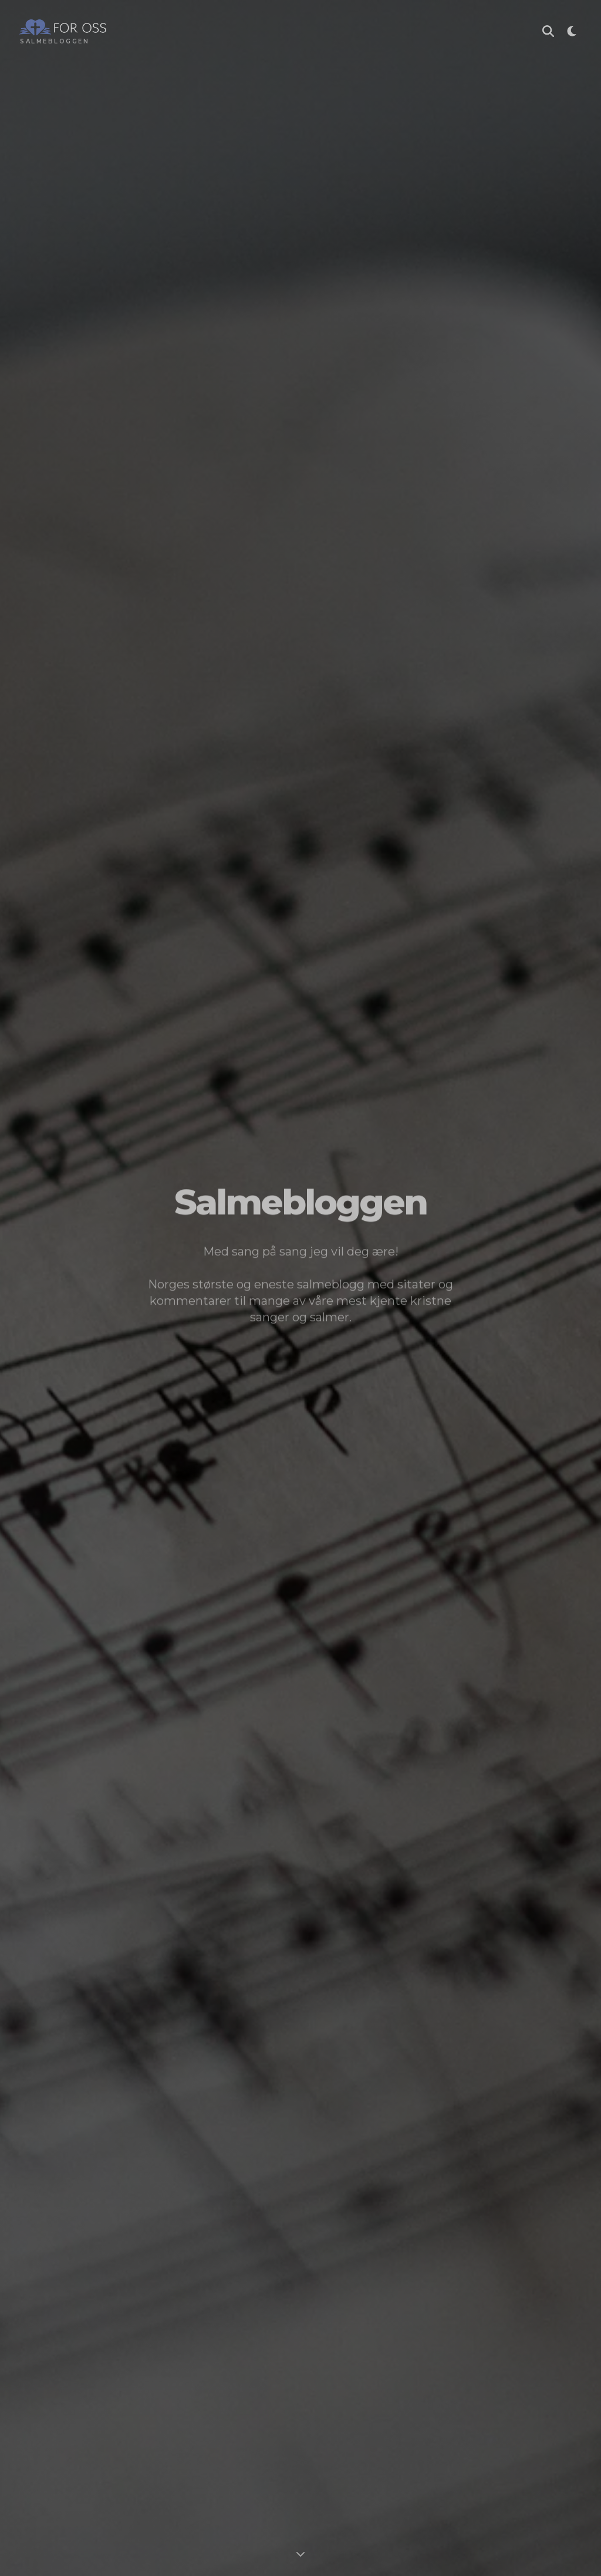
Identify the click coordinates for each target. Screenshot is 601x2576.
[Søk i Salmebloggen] (548, 33)
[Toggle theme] (571, 33)
